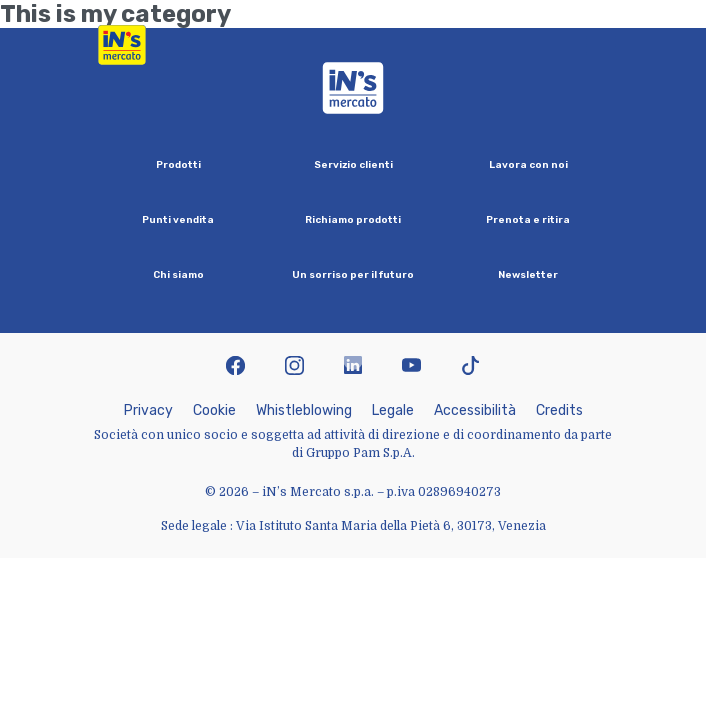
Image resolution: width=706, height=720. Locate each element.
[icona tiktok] (470, 367)
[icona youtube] (411, 367)
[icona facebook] (235, 367)
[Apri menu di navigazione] (601, 45)
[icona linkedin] (353, 367)
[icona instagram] (294, 367)
